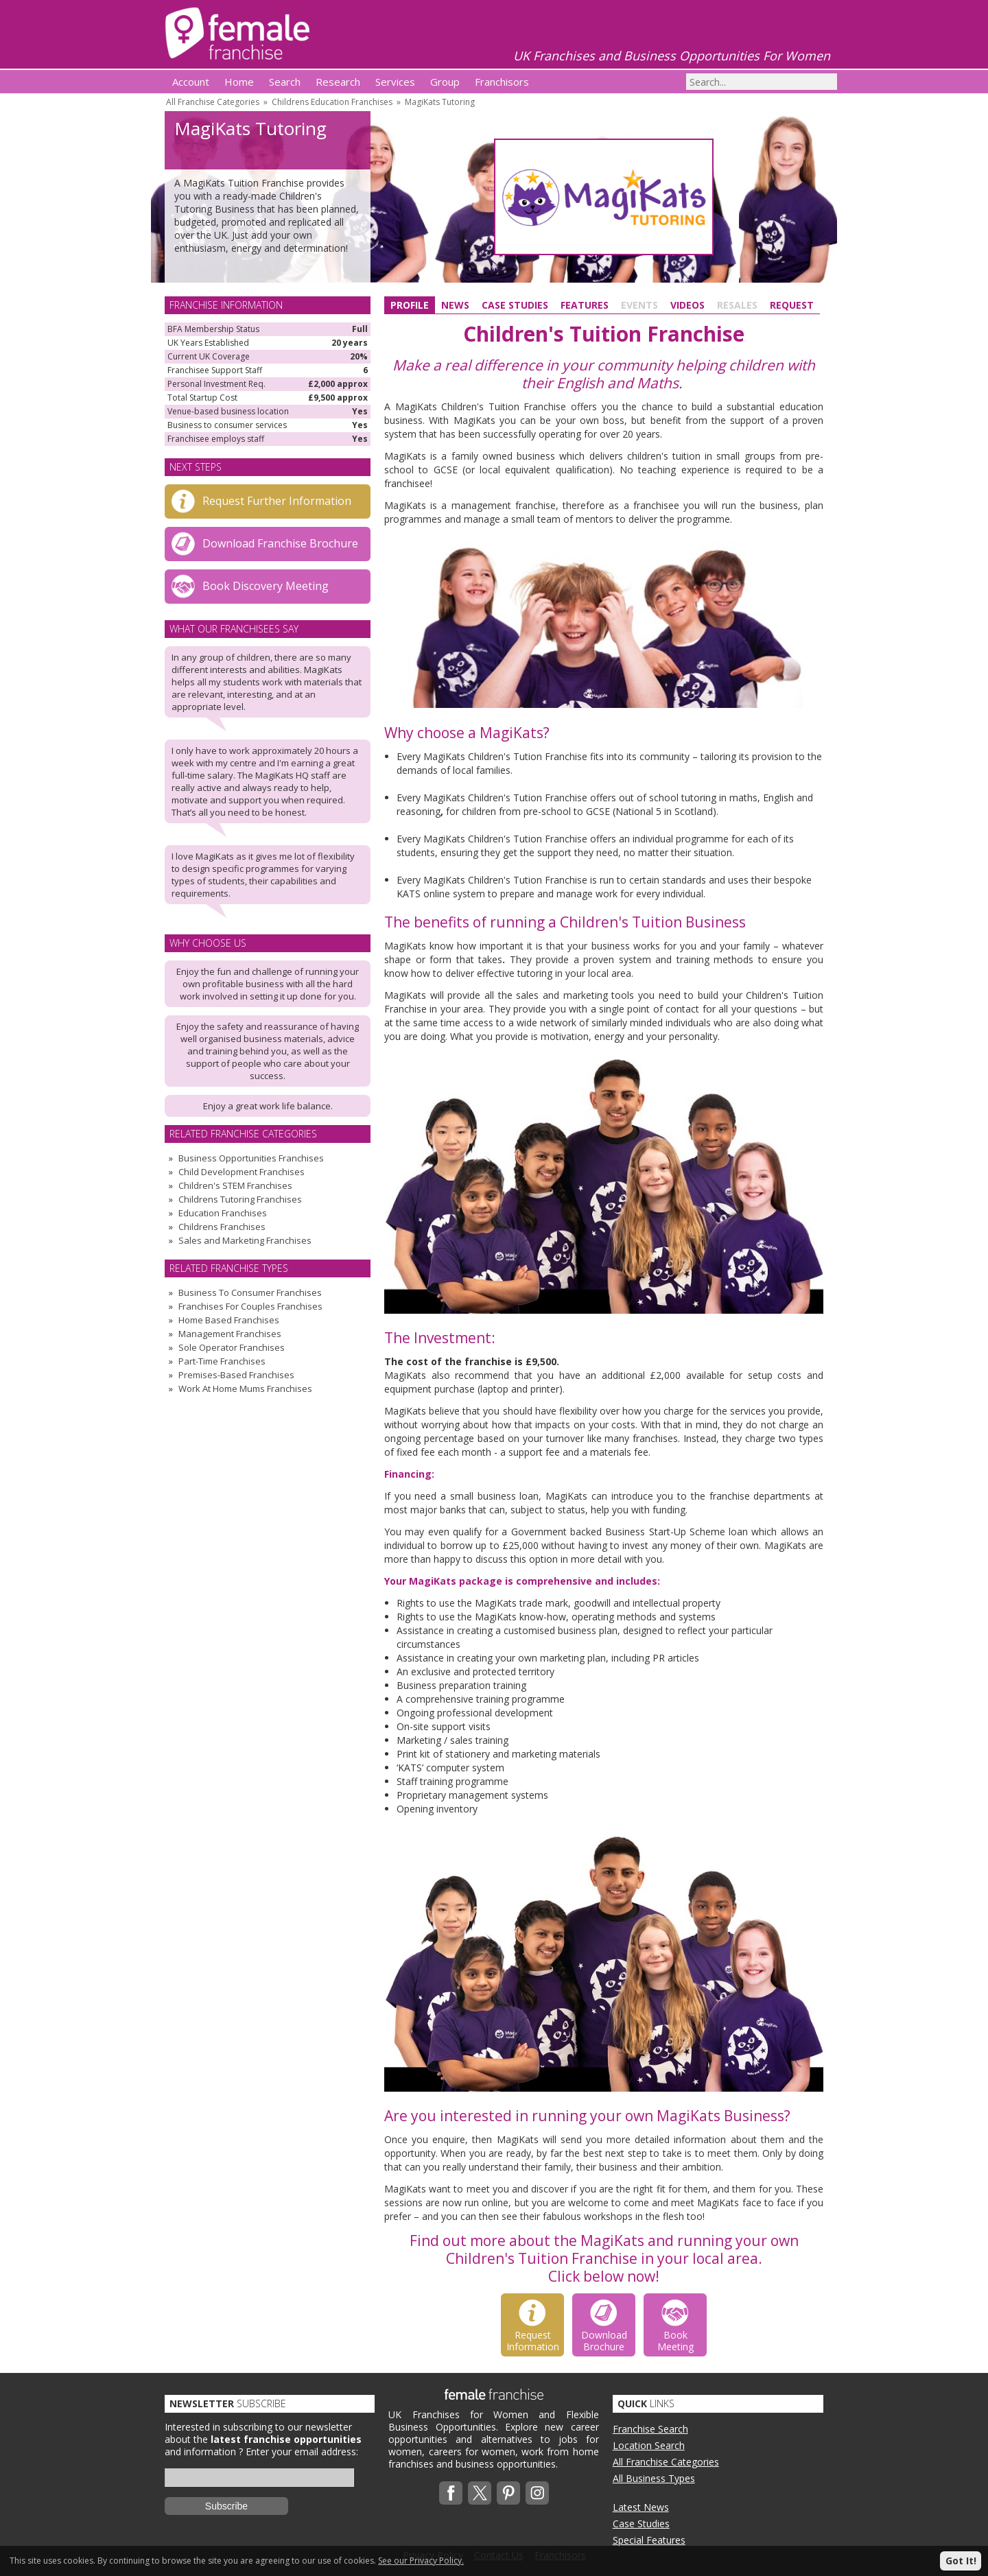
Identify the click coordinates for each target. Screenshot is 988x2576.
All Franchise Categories (212, 102)
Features (585, 304)
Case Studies (515, 304)
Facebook (450, 2493)
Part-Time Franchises (222, 1361)
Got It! (960, 2560)
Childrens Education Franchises (332, 102)
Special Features (649, 2540)
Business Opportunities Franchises (251, 1158)
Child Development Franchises (241, 1172)
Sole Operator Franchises (231, 1347)
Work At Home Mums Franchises (245, 1388)
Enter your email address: (302, 2451)
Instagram (537, 2493)
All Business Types (654, 2478)
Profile (409, 304)
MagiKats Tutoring (440, 102)
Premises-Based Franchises (236, 1375)
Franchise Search (650, 2428)
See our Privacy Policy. (421, 2560)
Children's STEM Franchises (235, 1185)
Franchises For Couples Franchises (250, 1306)
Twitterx (479, 2493)
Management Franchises (229, 1333)
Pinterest (508, 2493)
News (455, 304)
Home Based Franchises (228, 1320)
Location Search (649, 2445)
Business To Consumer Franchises (250, 1292)
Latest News (641, 2507)
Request (792, 304)
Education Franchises (222, 1213)
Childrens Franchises (222, 1226)
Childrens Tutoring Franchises (240, 1199)
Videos (687, 304)
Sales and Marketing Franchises (244, 1240)
